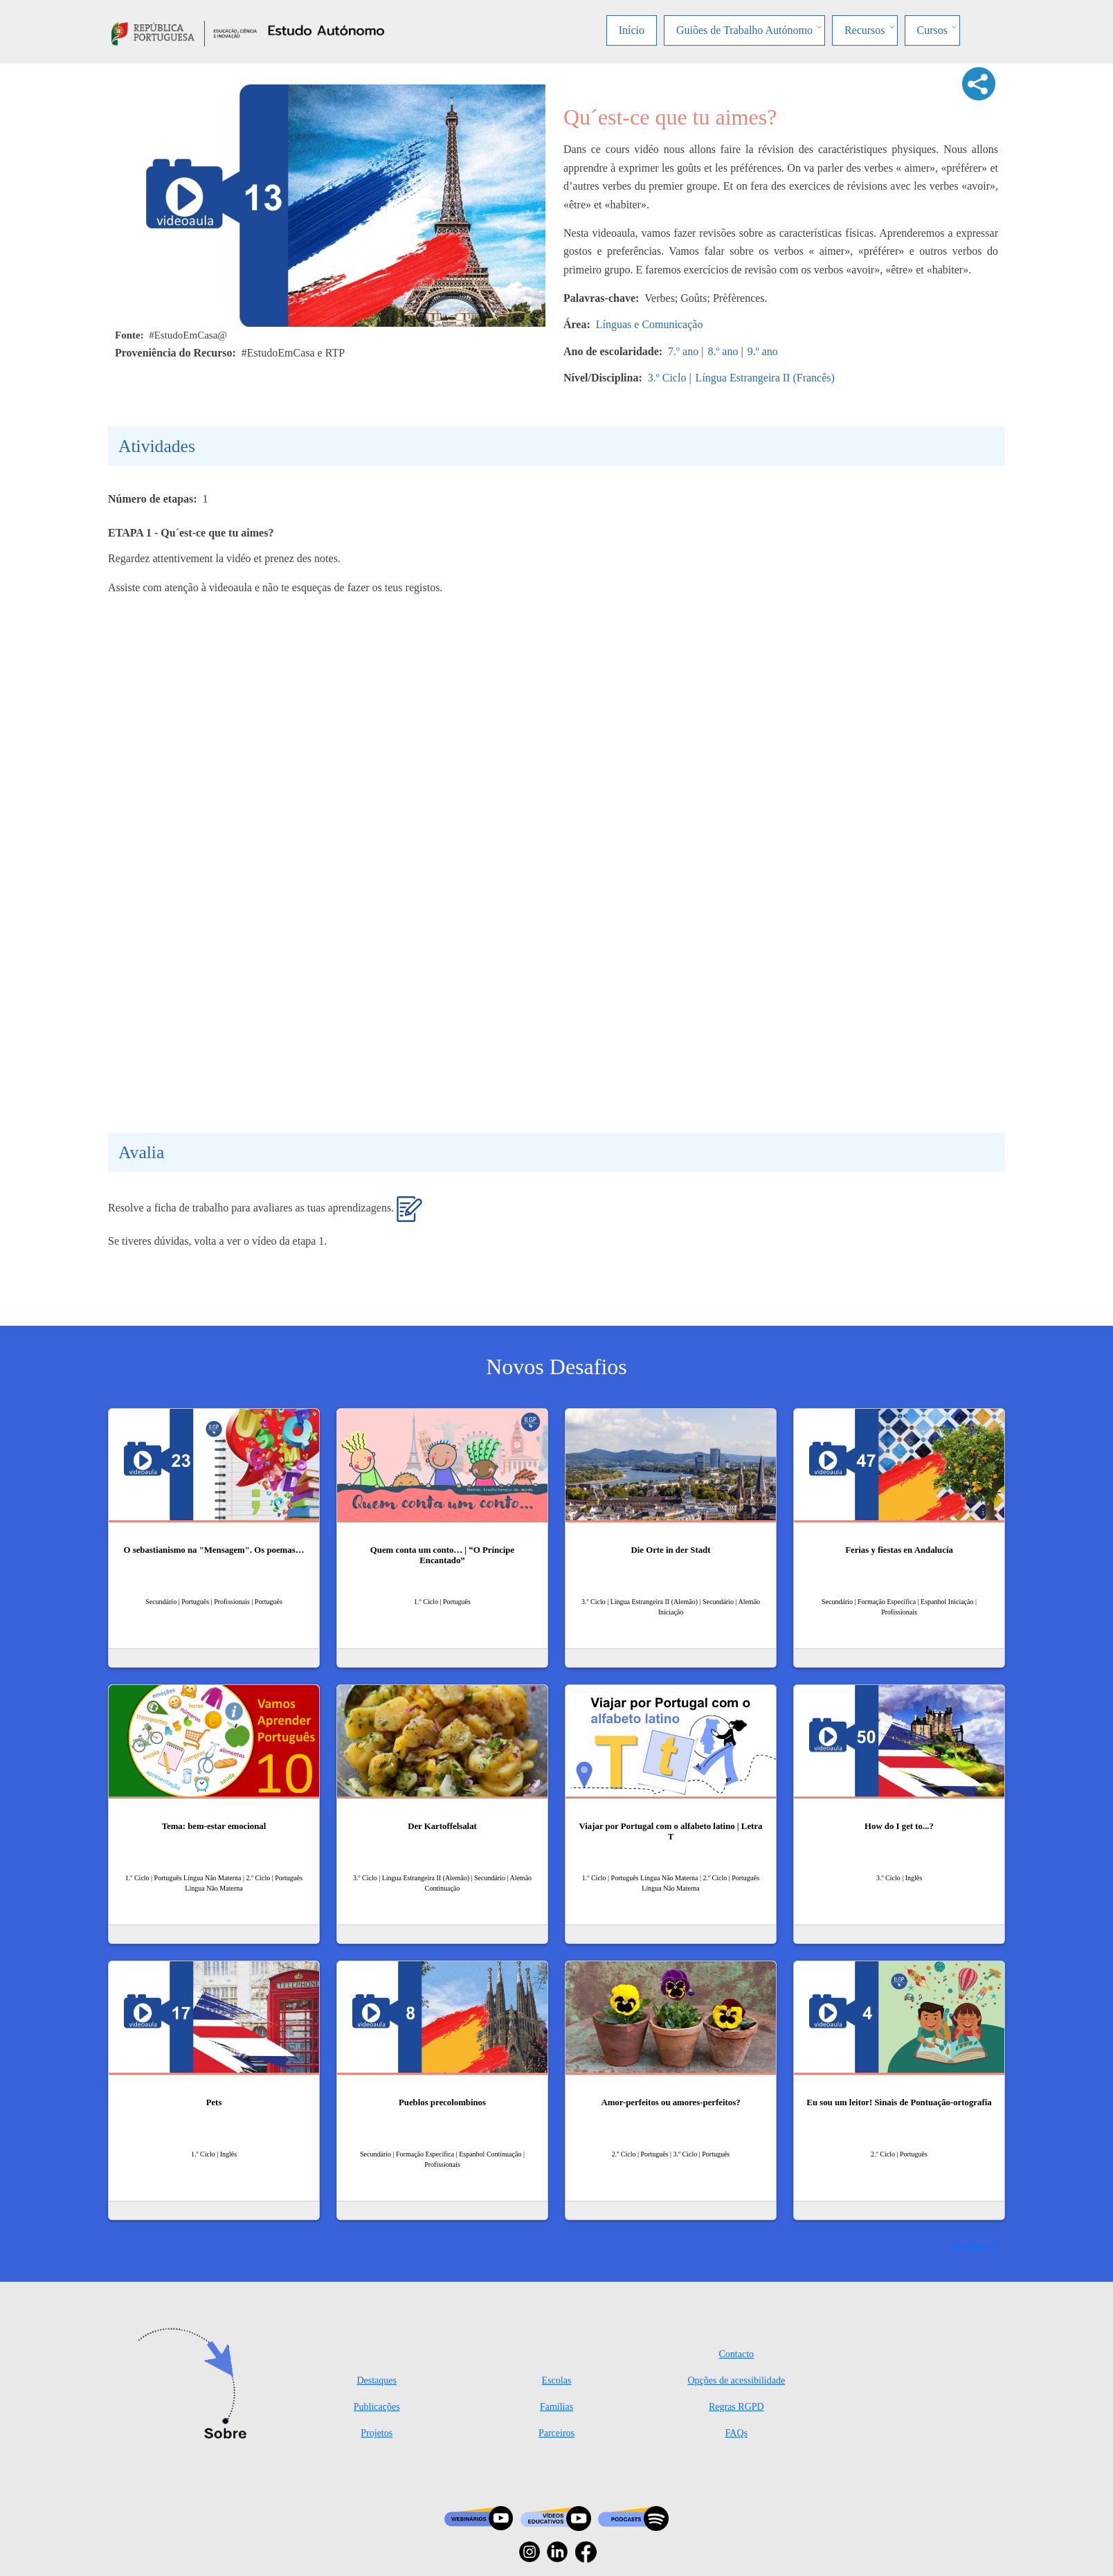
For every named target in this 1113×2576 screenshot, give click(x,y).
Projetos (376, 2433)
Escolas (557, 2380)
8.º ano (722, 351)
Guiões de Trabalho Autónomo (744, 30)
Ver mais (969, 2245)
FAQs (736, 2433)
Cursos (932, 30)
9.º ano (763, 351)
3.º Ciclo (667, 378)
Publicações (377, 2407)
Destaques (376, 2380)
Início (631, 30)
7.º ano (683, 351)
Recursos (864, 30)
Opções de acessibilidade (736, 2380)
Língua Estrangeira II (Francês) (765, 378)
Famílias (556, 2407)
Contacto (736, 2354)
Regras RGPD (736, 2407)
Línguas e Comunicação (649, 324)
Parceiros (556, 2433)
